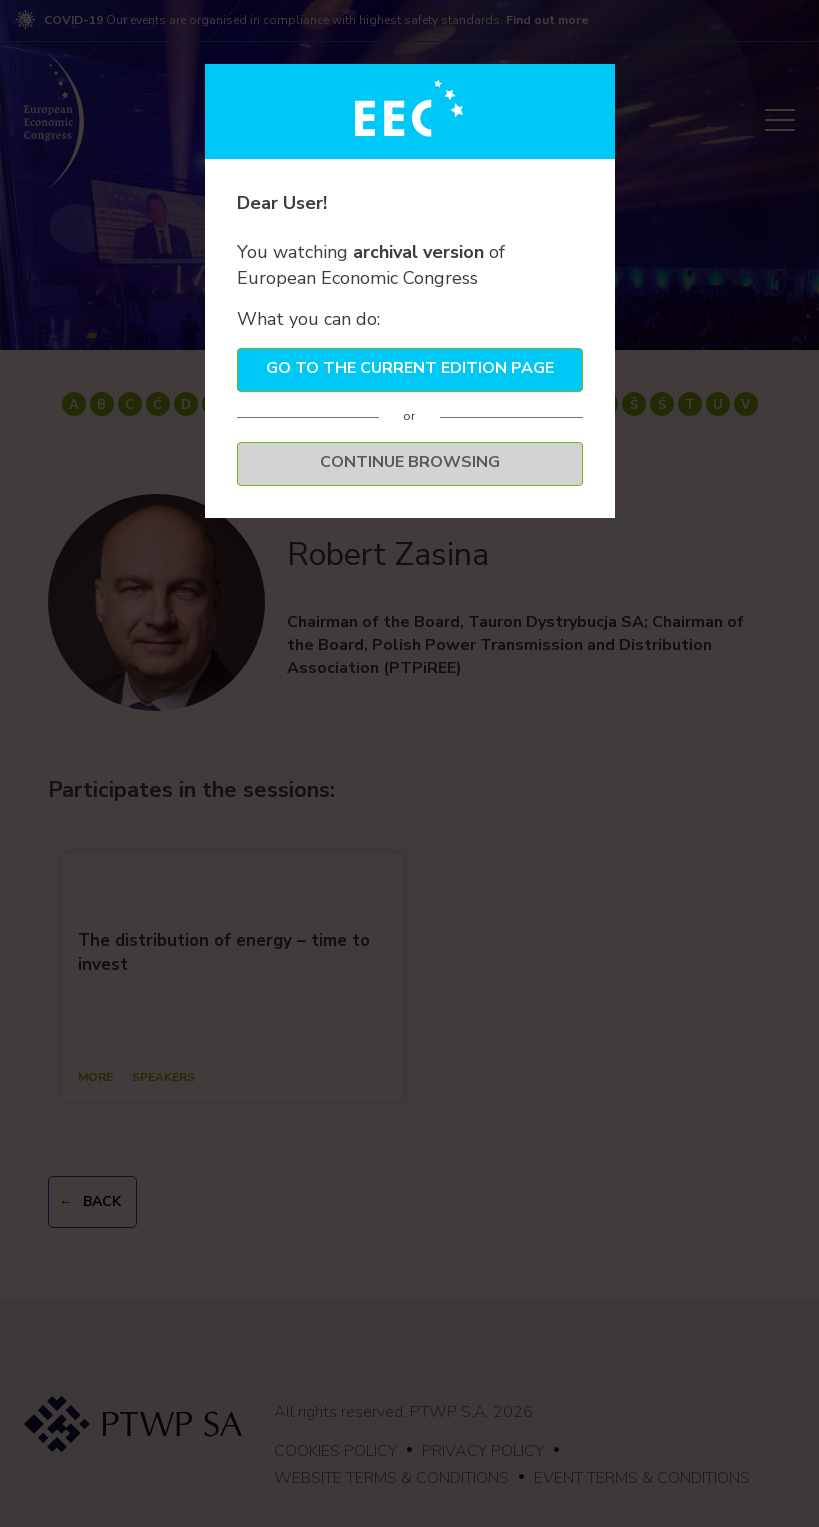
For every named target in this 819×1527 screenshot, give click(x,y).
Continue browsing (410, 462)
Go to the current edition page (410, 368)
